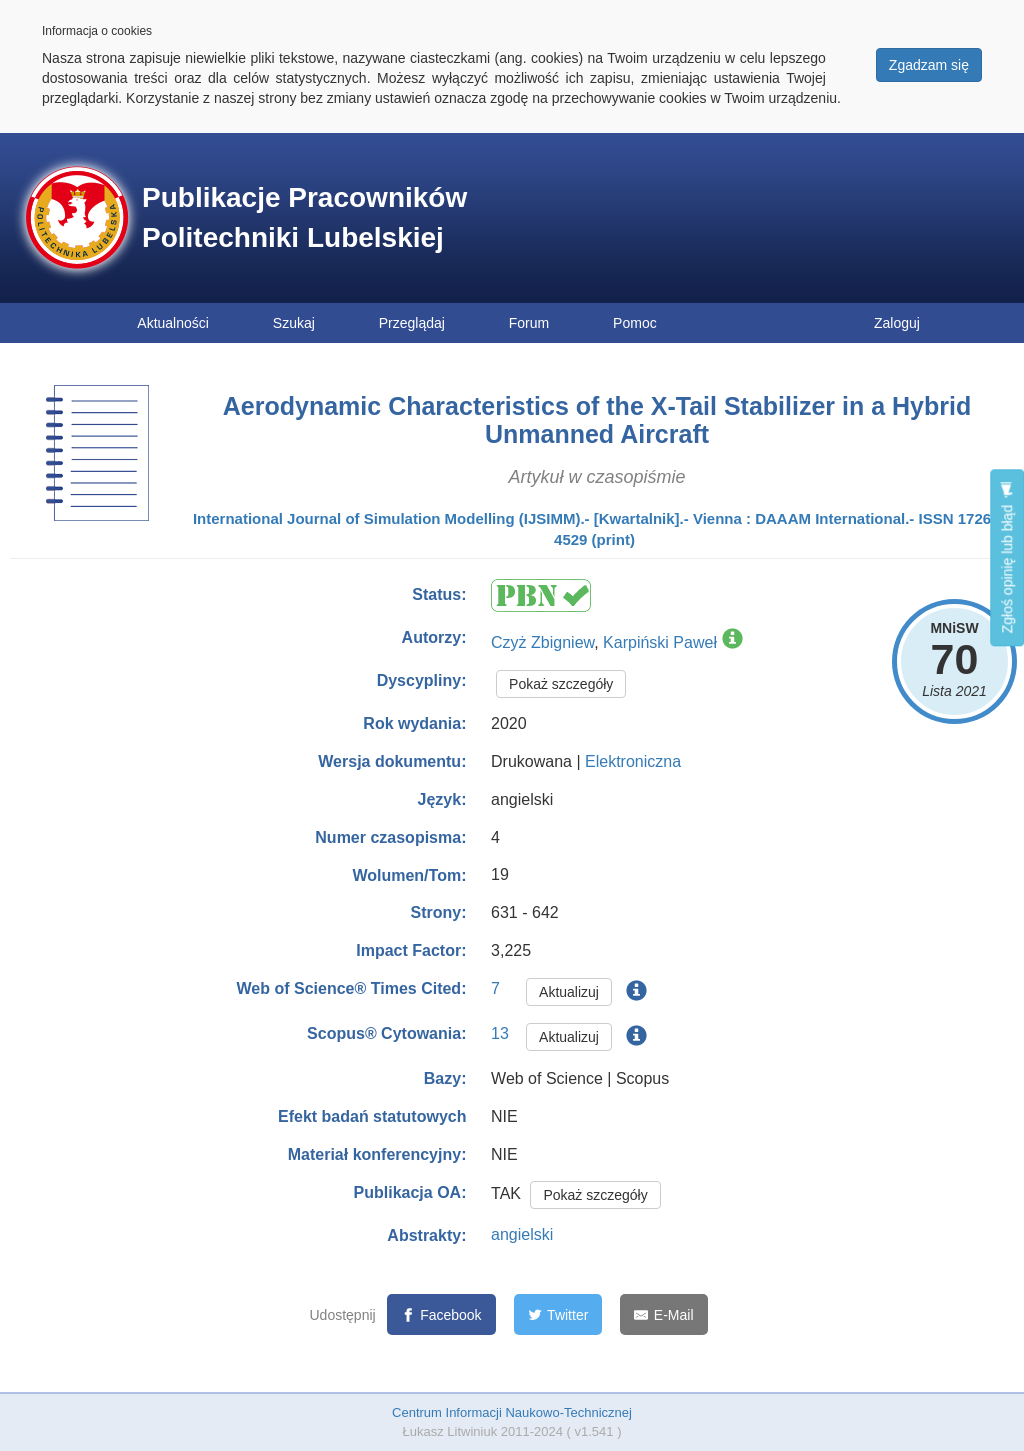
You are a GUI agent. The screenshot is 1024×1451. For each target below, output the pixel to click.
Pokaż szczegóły (561, 684)
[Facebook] (441, 1314)
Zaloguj (897, 323)
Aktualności (173, 323)
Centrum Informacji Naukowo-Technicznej (512, 1412)
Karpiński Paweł (660, 642)
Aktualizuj (569, 992)
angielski (522, 1234)
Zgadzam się (929, 65)
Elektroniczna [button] (633, 761)
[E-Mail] (663, 1314)
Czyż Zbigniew (542, 642)
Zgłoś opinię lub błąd (1007, 557)
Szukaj (294, 323)
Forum (529, 323)
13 (500, 1033)
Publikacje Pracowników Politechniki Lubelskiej (304, 217)
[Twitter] (558, 1314)
